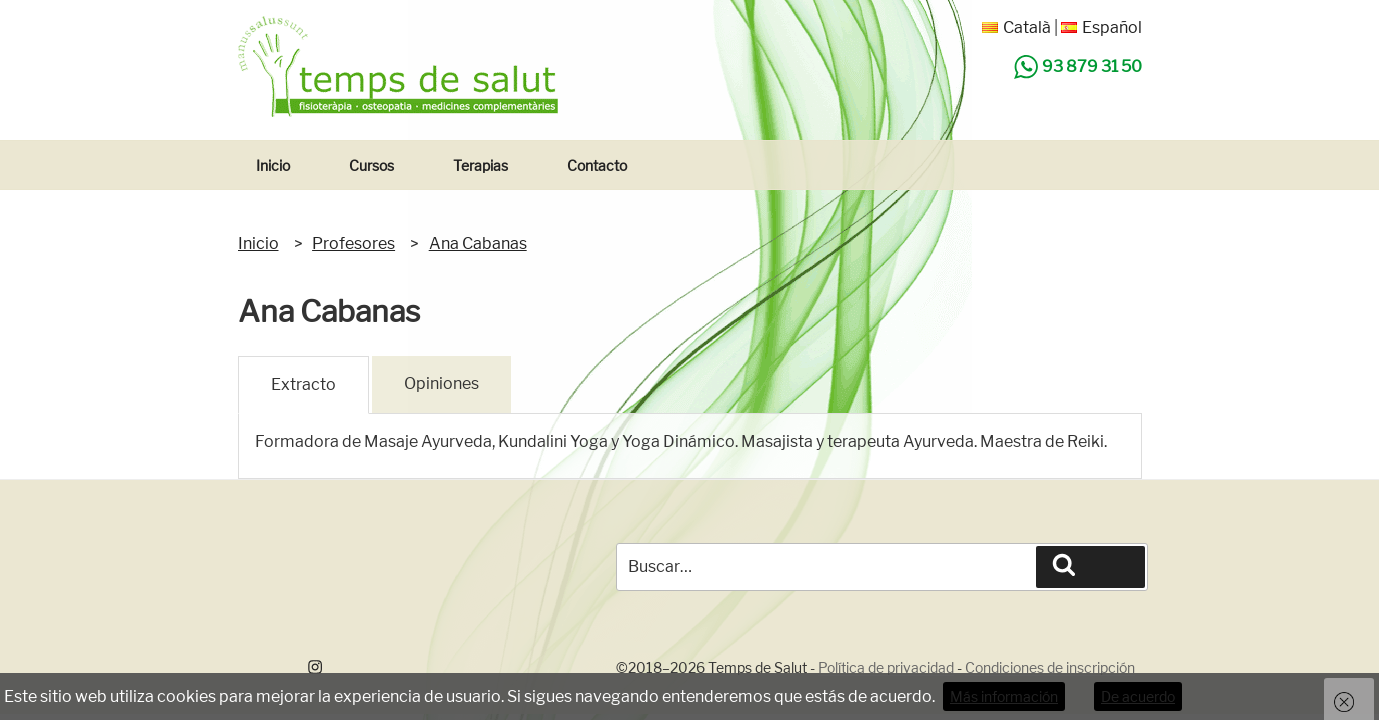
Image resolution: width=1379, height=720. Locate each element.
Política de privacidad (886, 667)
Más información (1004, 696)
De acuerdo (1138, 696)
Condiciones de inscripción (1050, 667)
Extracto (303, 384)
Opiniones (441, 383)
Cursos (371, 165)
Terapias (480, 165)
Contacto (597, 165)
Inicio (273, 165)
